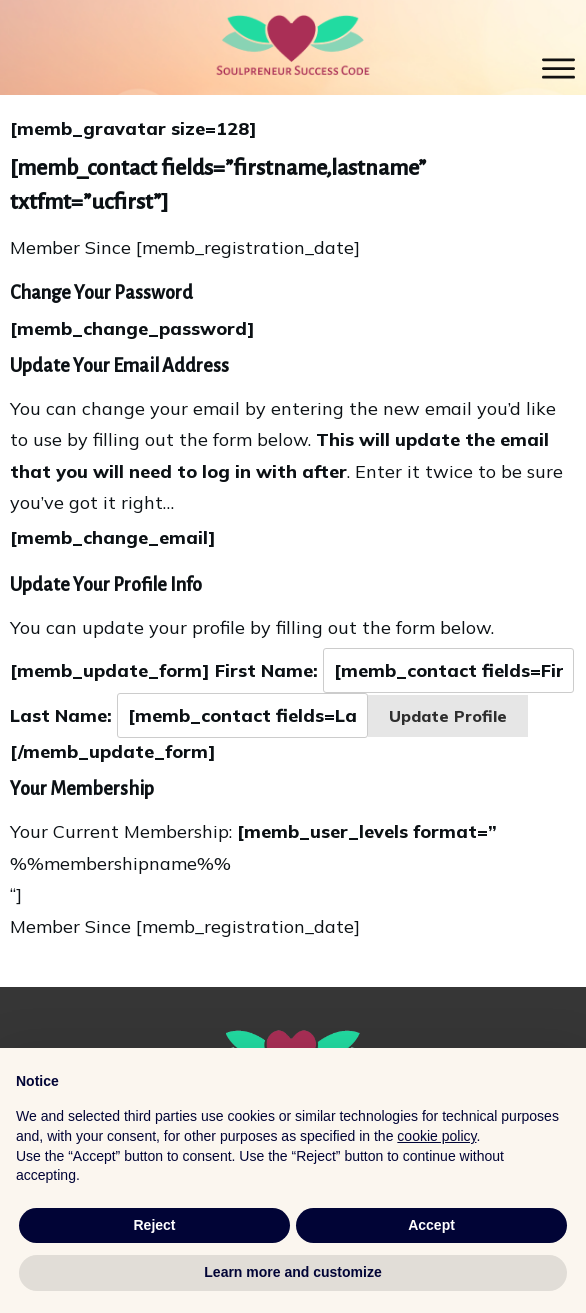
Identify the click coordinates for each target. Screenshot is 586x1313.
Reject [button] (154, 1225)
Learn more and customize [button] (292, 1272)
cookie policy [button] (436, 1136)
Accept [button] (431, 1225)
